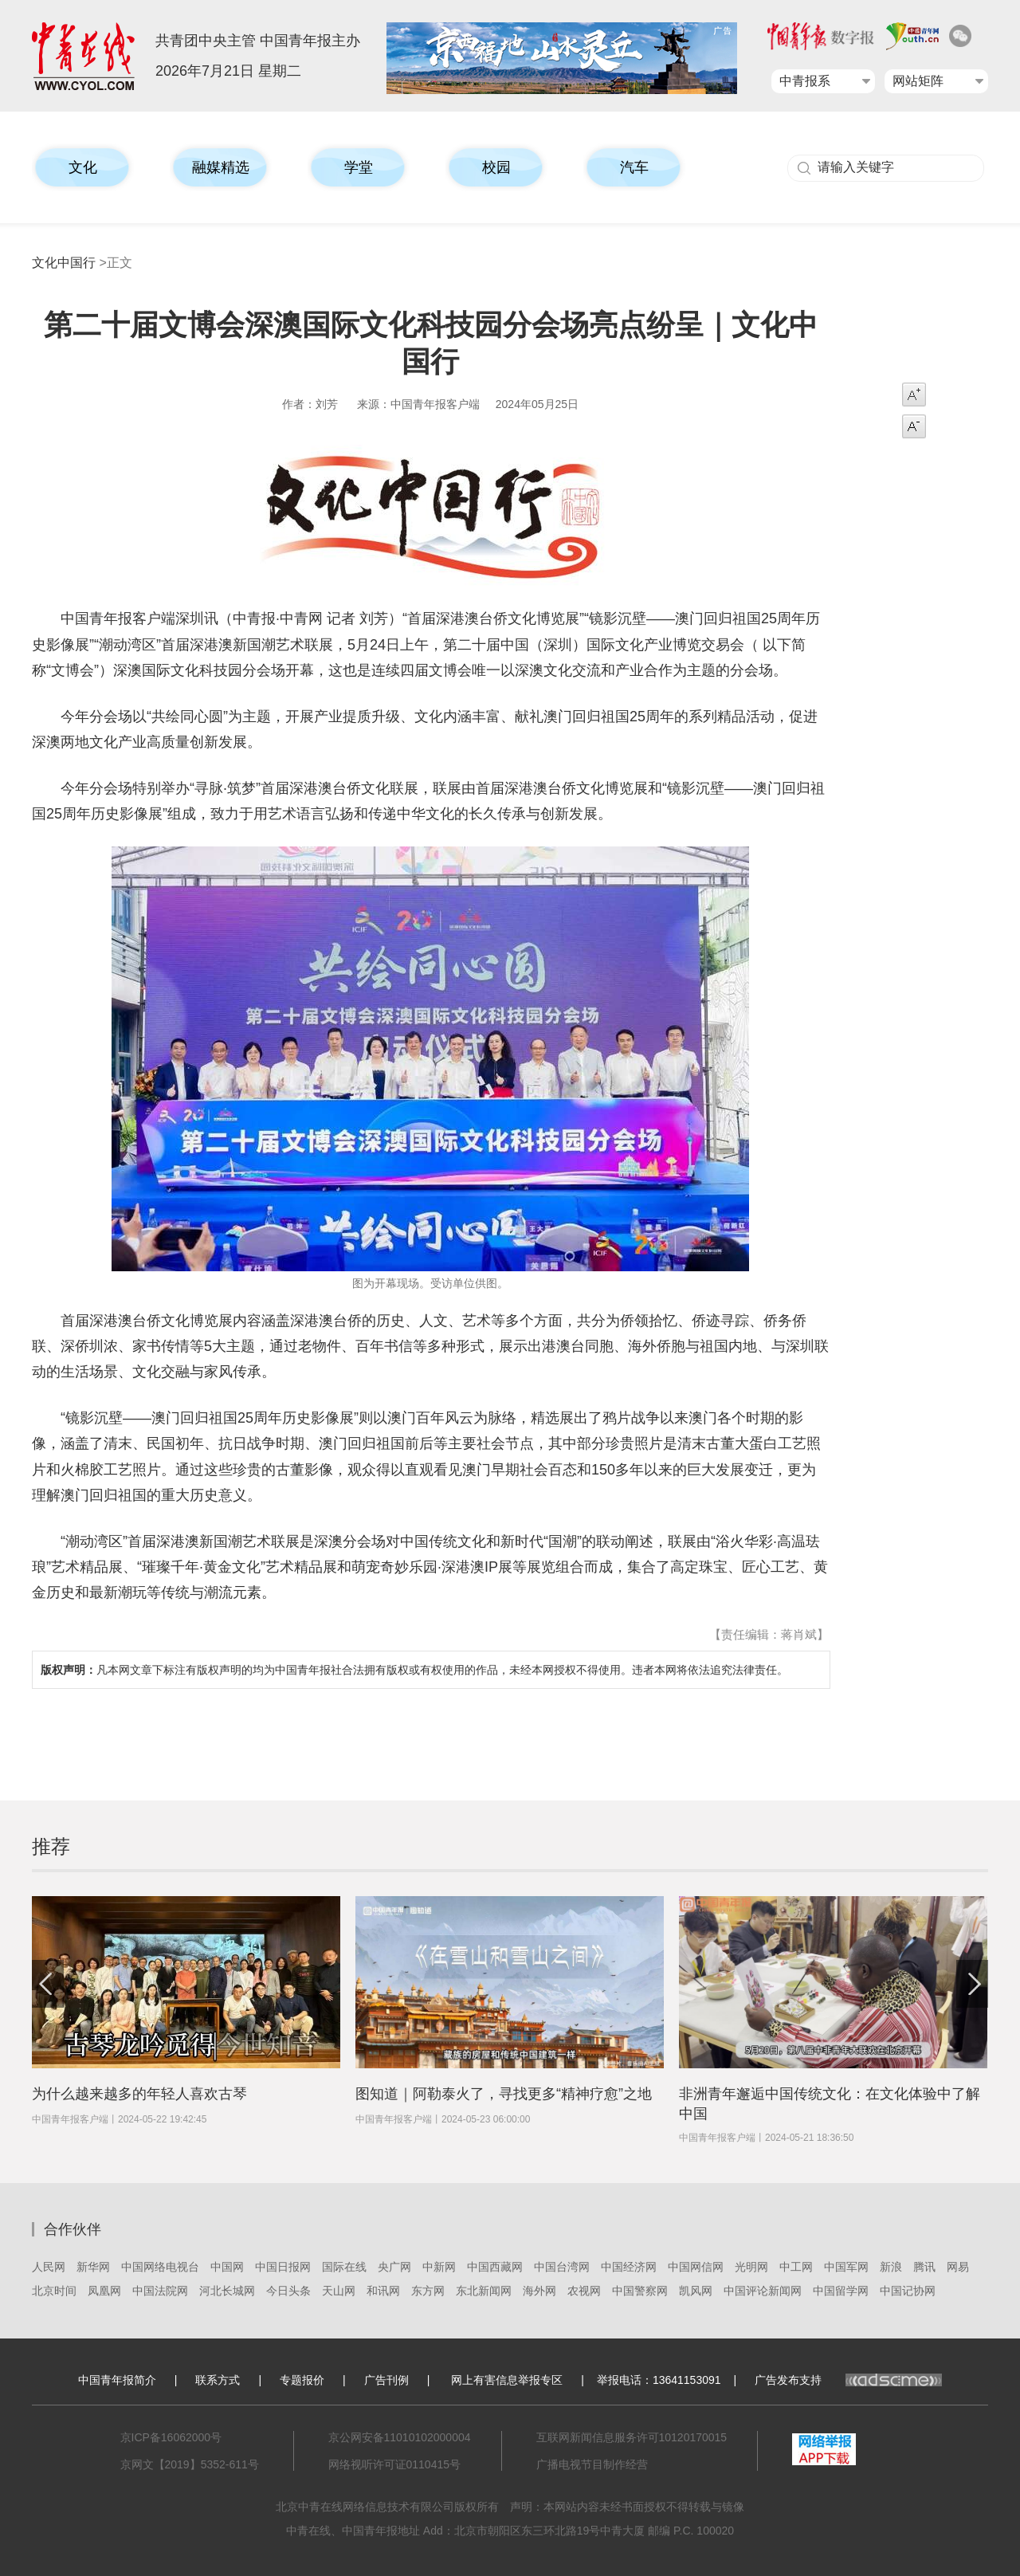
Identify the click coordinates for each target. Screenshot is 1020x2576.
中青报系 (804, 81)
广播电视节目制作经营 (592, 2464)
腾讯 (924, 2266)
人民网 (48, 2266)
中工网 (796, 2266)
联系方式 (217, 2380)
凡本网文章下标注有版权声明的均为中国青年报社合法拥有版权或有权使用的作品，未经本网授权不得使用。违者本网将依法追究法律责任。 (414, 1669)
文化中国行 (64, 262)
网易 (958, 2266)
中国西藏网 (495, 2266)
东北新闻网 (484, 2290)
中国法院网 (160, 2290)
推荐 (51, 1846)
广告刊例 (386, 2380)
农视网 (584, 2290)
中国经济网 (629, 2266)
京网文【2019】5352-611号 (189, 2464)
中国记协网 (908, 2290)
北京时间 (54, 2290)
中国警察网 (640, 2290)
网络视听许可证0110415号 (394, 2464)
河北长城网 (227, 2290)
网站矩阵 (918, 81)
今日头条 (288, 2290)
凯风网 (695, 2290)
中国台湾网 (562, 2266)
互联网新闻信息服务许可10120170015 (632, 2437)
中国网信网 (696, 2266)
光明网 (751, 2266)
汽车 (634, 167)
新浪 (891, 2266)
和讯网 (383, 2290)
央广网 (394, 2266)
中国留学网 (841, 2290)
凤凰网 (104, 2290)
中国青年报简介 (117, 2380)
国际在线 (344, 2266)
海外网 (539, 2290)
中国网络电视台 (160, 2266)
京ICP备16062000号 (171, 2437)
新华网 (93, 2266)
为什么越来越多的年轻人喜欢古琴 (139, 2094)
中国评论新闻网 (763, 2290)
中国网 (227, 2266)
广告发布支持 (848, 2380)
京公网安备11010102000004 (399, 2437)
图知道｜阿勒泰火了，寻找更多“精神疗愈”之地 (503, 2094)
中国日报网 (283, 2266)
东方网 (428, 2290)
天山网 (338, 2290)
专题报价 (302, 2380)
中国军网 (846, 2266)
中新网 (439, 2266)
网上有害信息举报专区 (507, 2380)
